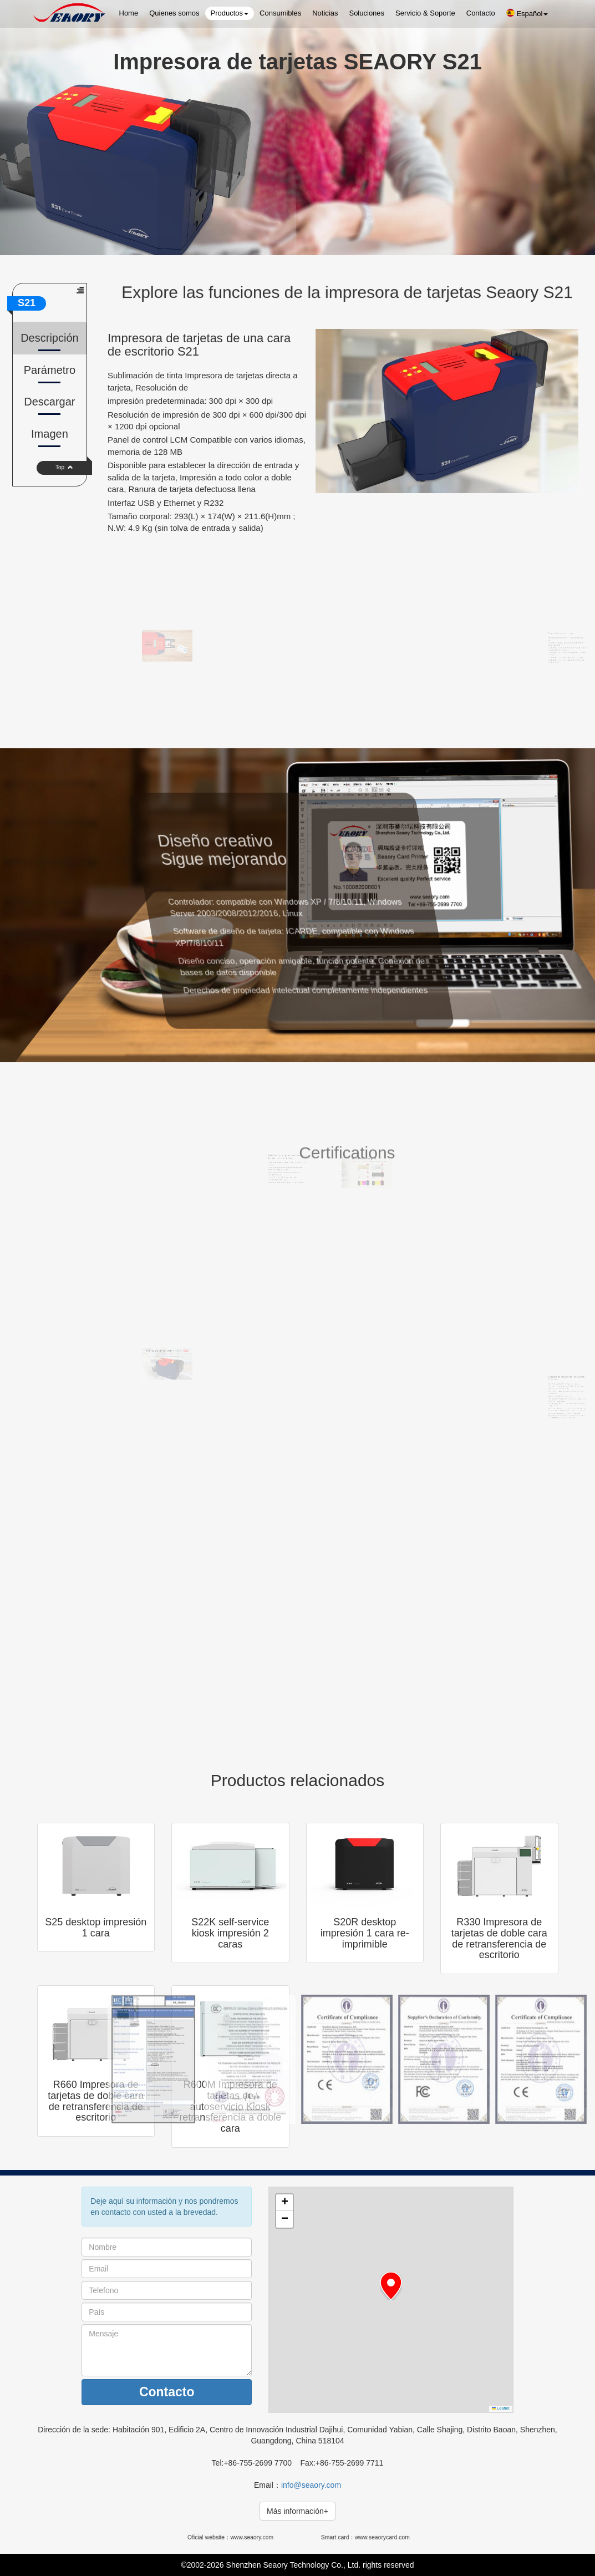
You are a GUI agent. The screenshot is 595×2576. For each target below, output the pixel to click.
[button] (391, 2286)
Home (129, 13)
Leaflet (501, 2408)
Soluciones (366, 13)
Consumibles (280, 13)
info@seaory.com (311, 2485)
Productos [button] (230, 13)
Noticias (325, 13)
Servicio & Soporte (425, 13)
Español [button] (527, 13)
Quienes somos (174, 13)
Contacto (480, 13)
